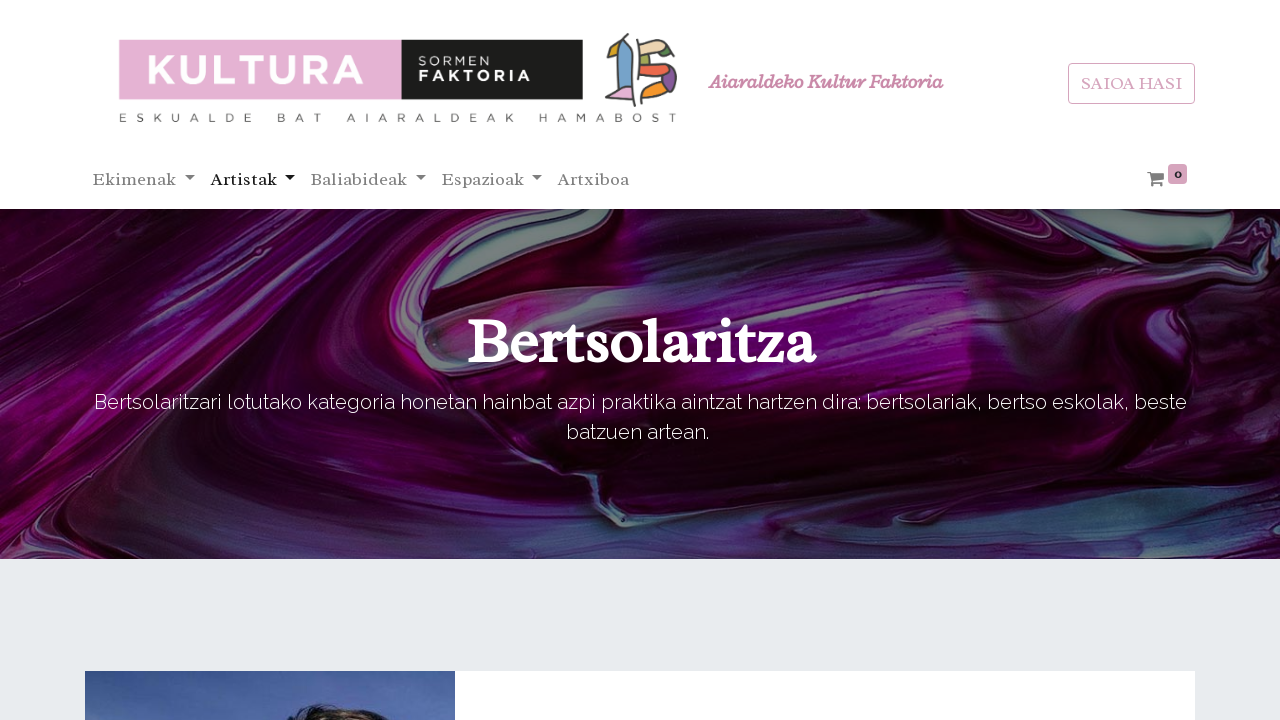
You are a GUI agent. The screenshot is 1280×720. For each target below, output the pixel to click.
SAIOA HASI (1131, 83)
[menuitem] (593, 179)
